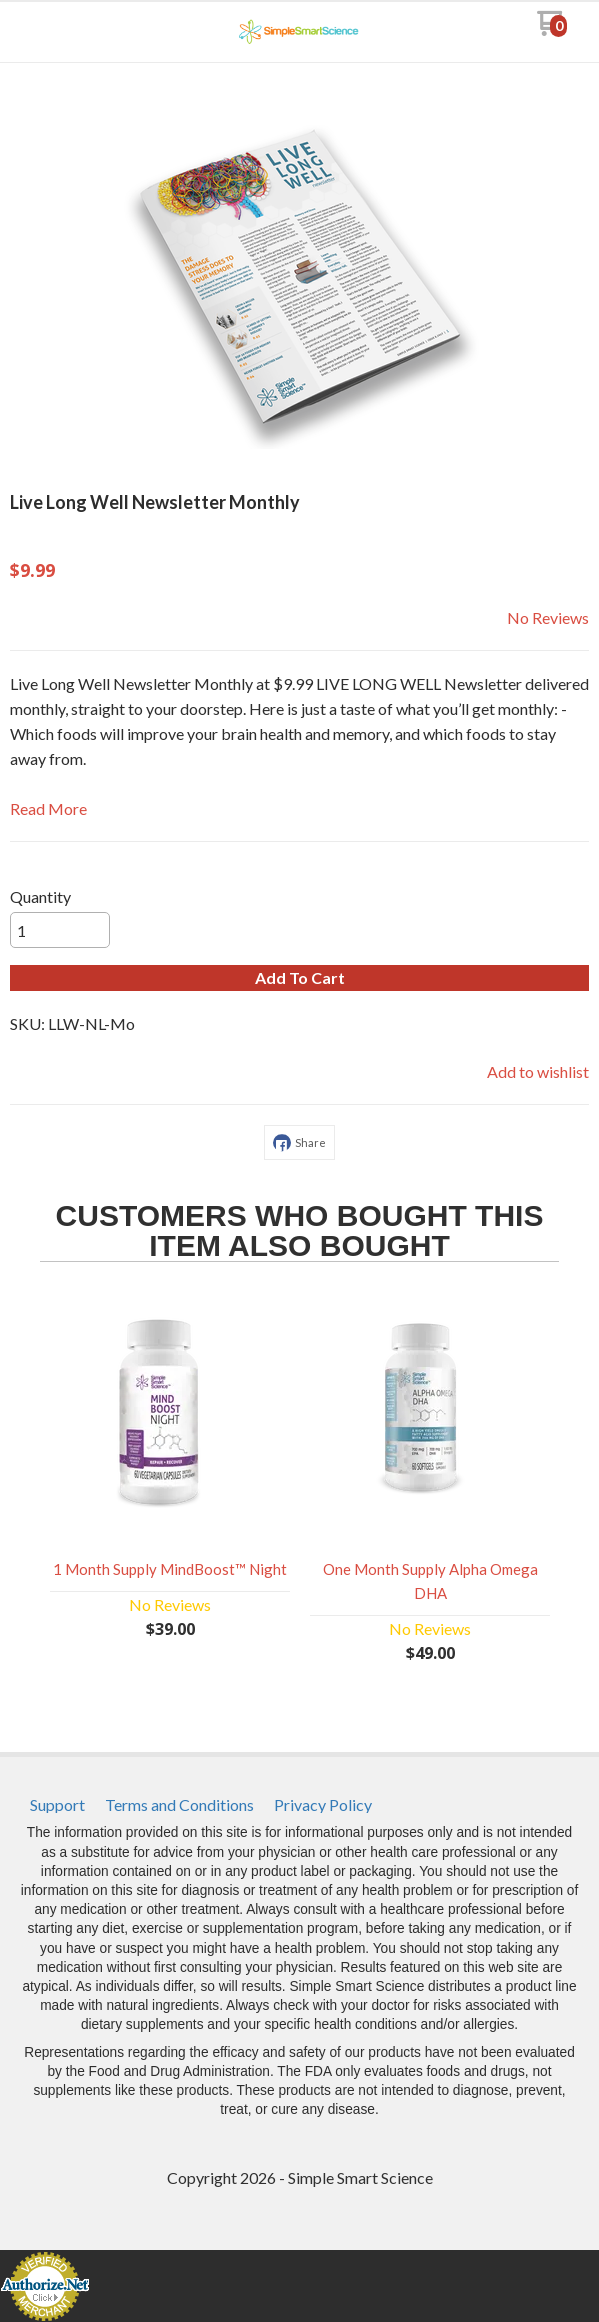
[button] (299, 978)
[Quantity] (60, 930)
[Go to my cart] (551, 30)
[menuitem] (57, 1805)
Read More (48, 808)
